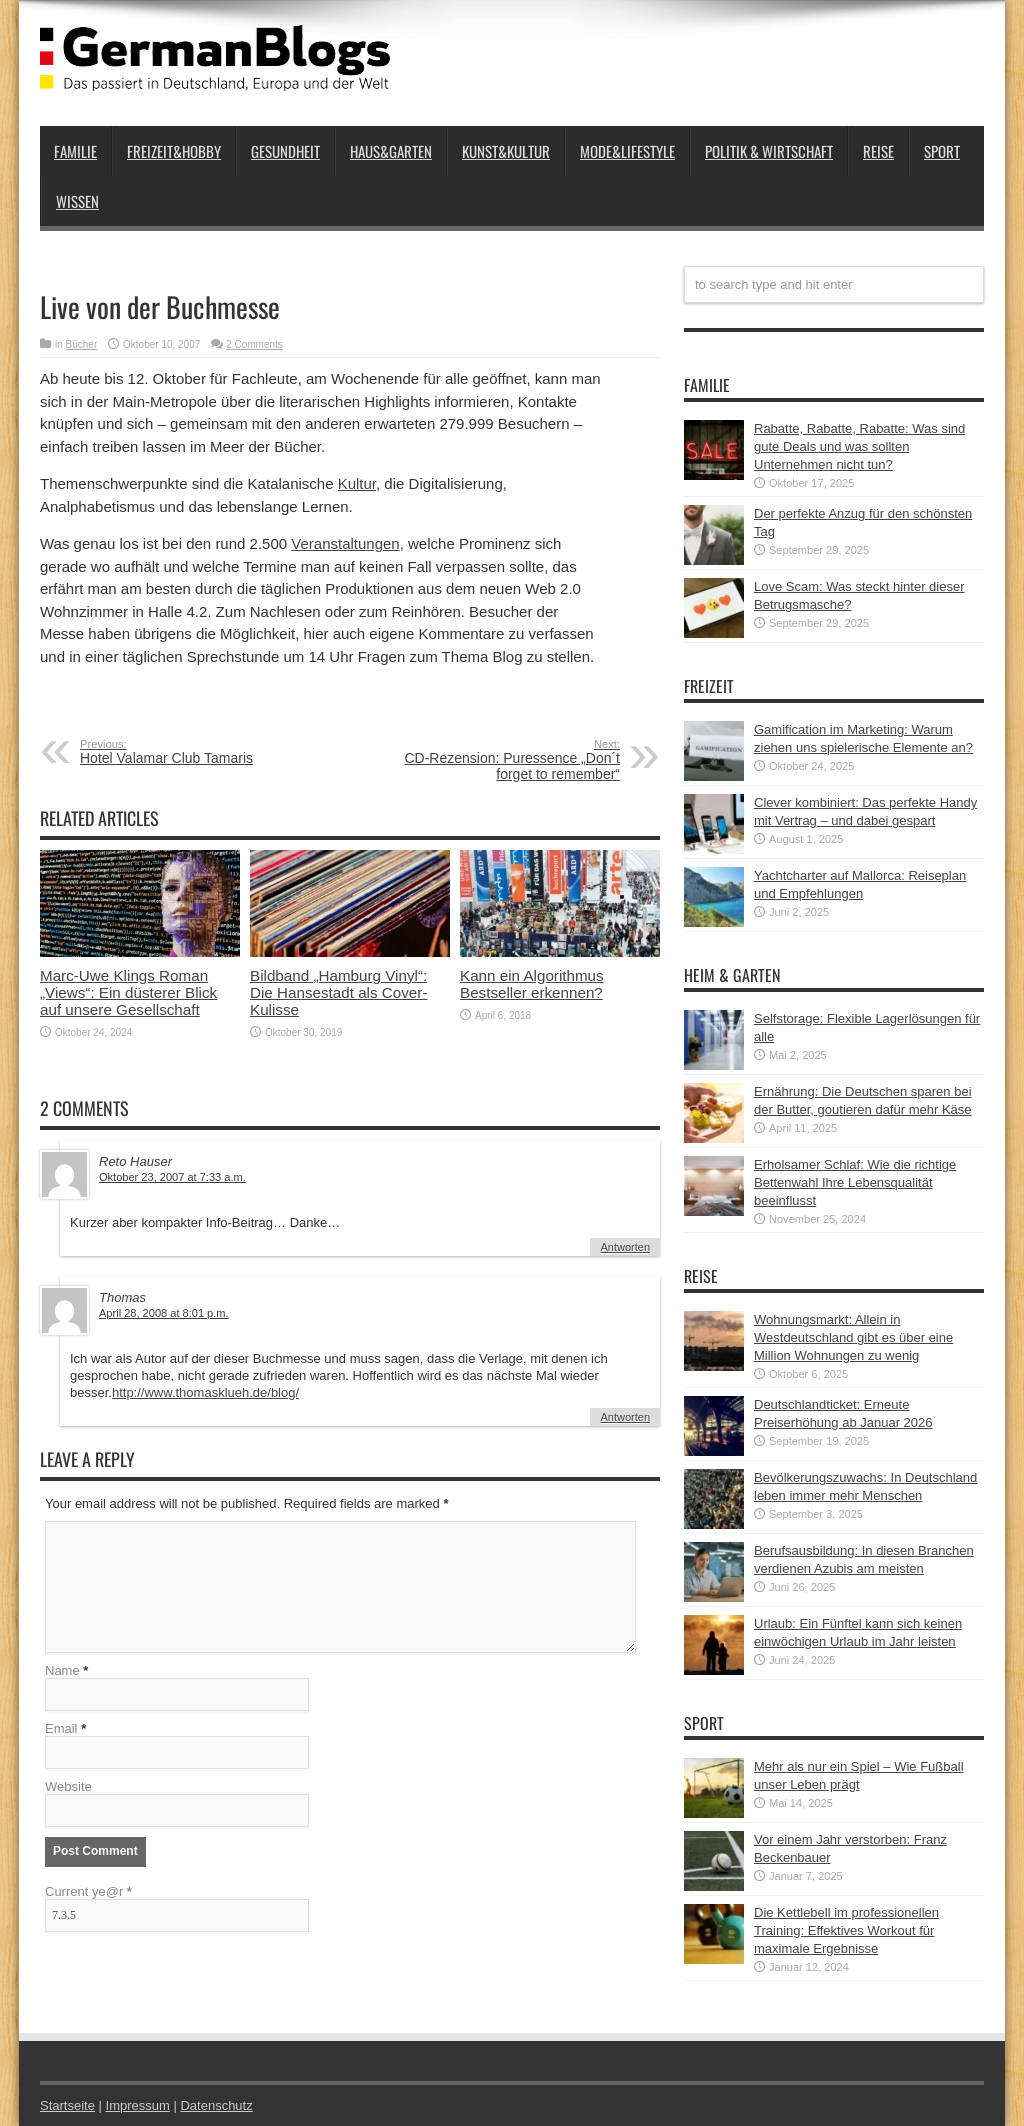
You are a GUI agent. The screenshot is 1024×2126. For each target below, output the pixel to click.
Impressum (138, 2105)
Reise (878, 151)
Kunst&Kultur (506, 151)
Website (68, 1786)
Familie (75, 151)
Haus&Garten (391, 151)
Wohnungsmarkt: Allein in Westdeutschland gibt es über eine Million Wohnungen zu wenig (853, 1337)
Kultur (357, 483)
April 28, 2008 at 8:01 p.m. (164, 1313)
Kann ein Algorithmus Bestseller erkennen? (532, 984)
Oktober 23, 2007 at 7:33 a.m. (172, 1177)
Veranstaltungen (345, 543)
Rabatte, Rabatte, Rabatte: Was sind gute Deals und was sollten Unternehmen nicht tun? (859, 446)
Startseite (67, 2105)
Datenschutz (216, 2105)
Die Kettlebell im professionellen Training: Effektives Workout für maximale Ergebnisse (846, 1930)
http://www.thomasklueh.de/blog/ (205, 1392)
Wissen (77, 201)
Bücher (82, 344)
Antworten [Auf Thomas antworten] (625, 1417)
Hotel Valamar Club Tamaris (202, 752)
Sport (942, 151)
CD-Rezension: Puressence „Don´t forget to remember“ (497, 760)
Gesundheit (285, 151)
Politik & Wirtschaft (769, 151)
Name (62, 1670)
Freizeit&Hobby (174, 151)
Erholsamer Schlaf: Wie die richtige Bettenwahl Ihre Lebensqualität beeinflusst (855, 1182)
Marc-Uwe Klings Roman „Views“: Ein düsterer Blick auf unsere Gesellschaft (128, 992)
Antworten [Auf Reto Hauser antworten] (625, 1247)
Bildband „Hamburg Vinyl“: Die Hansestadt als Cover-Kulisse (338, 992)
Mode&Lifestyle (627, 151)
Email (61, 1728)
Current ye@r (88, 1891)
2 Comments (254, 344)
